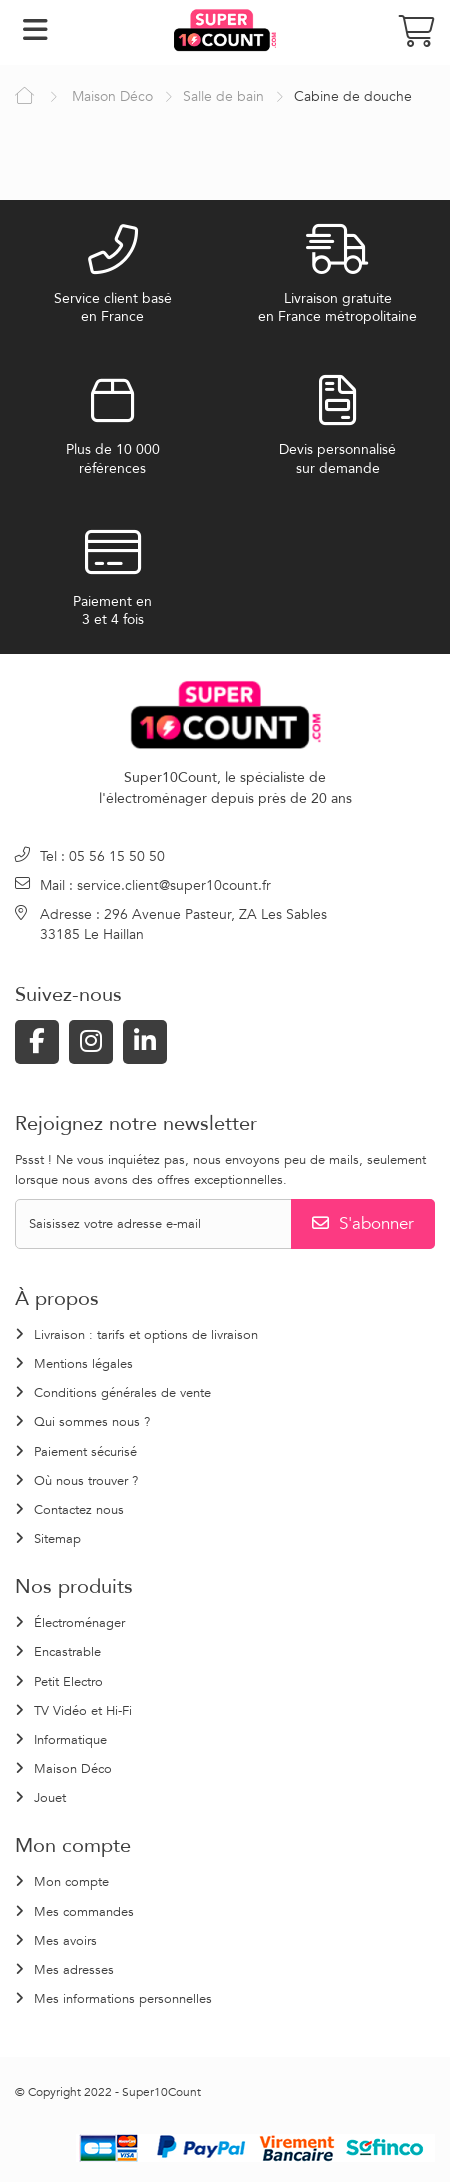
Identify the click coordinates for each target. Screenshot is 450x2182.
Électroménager (79, 1623)
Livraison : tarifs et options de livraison (146, 1335)
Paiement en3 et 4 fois (112, 611)
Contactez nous (79, 1510)
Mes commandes (84, 1912)
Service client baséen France (113, 308)
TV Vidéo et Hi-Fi (83, 1711)
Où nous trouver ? (86, 1481)
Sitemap (57, 1539)
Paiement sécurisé (85, 1452)
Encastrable (67, 1652)
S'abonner (363, 1223)
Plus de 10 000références (113, 459)
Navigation (35, 30)
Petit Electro (68, 1682)
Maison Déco (73, 1769)
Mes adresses (74, 1970)
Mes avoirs (65, 1941)
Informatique (70, 1740)
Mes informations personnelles (123, 1999)
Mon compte (71, 1882)
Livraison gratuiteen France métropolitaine (337, 308)
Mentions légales (83, 1364)
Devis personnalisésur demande (337, 459)
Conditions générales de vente (122, 1393)
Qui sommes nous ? (92, 1422)
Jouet (50, 1798)
